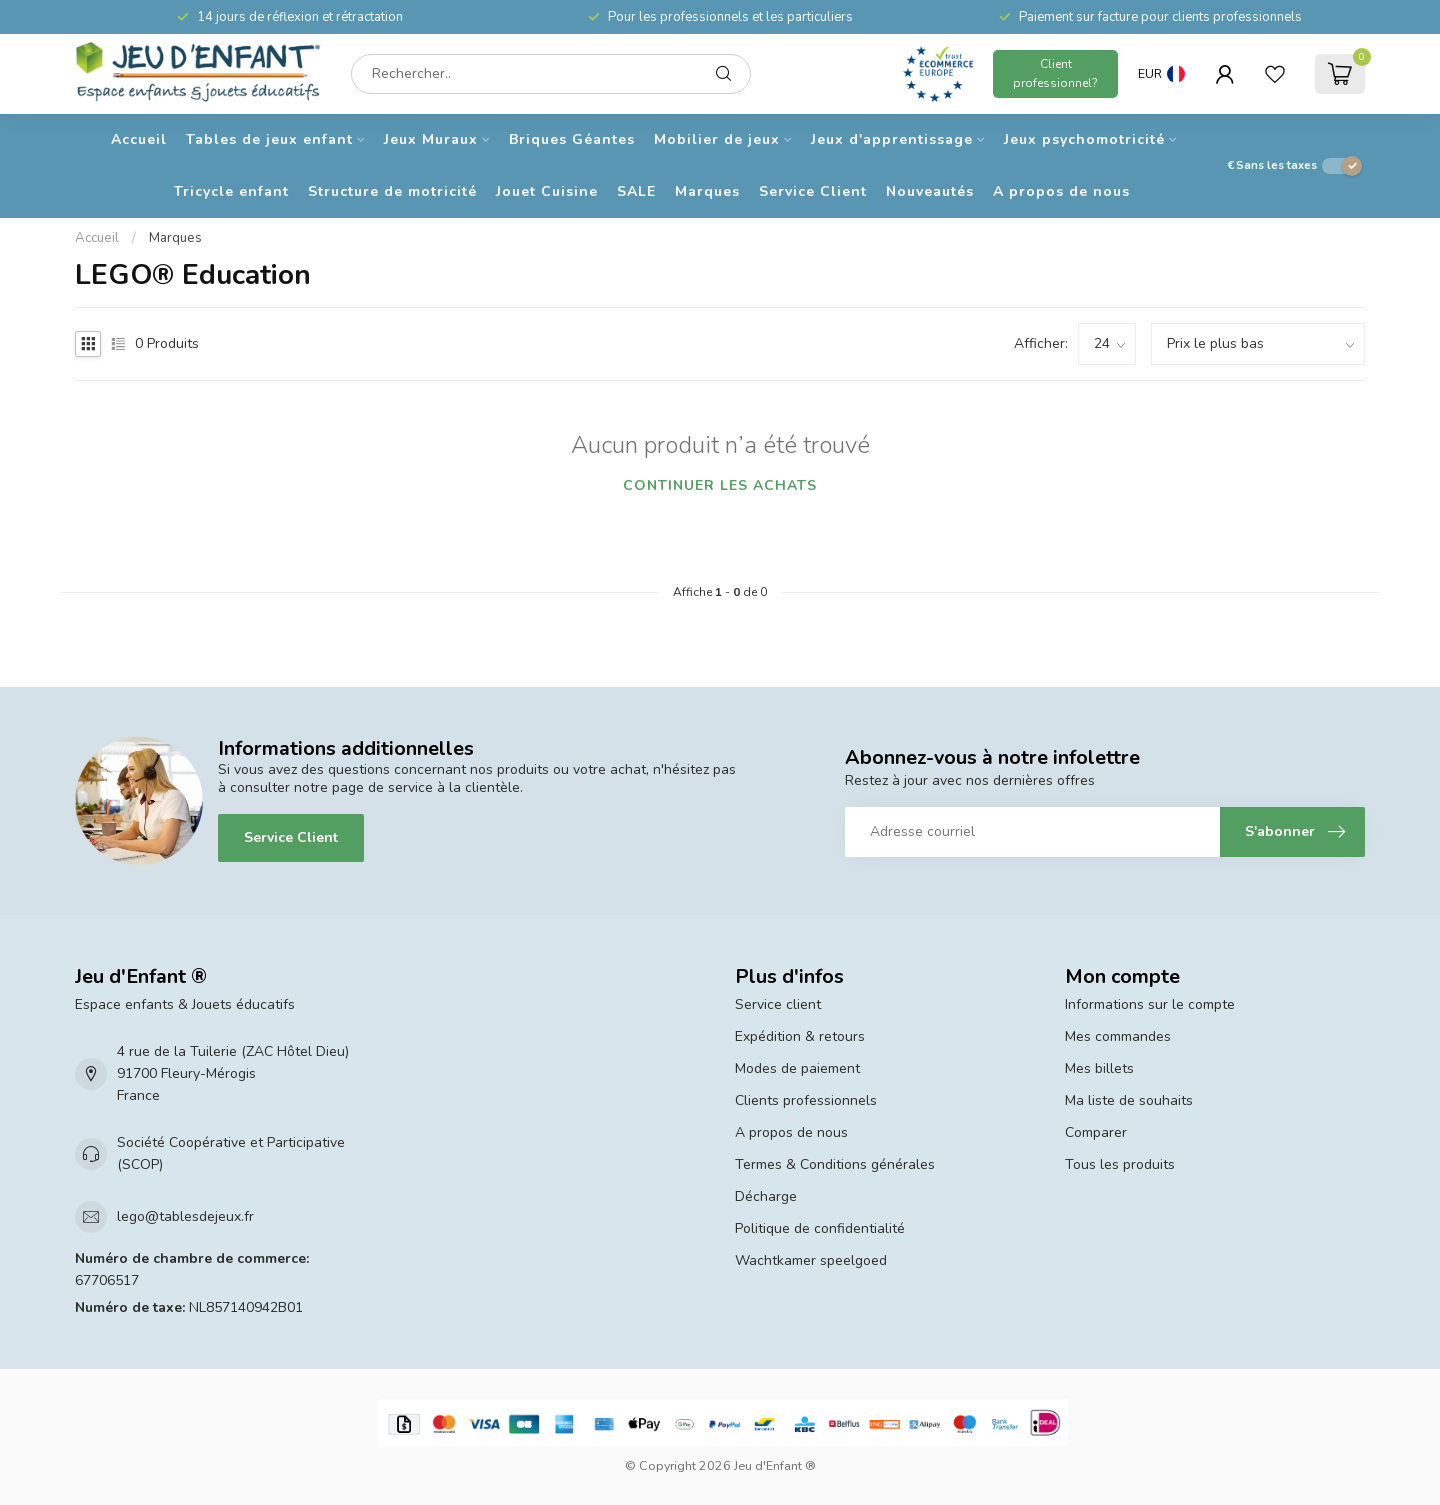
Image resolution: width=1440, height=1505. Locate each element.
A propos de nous (1061, 191)
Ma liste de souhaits (1129, 1100)
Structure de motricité (392, 191)
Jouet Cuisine (547, 191)
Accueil (139, 139)
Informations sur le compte (1150, 1004)
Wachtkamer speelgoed (811, 1260)
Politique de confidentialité (820, 1228)
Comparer (1096, 1132)
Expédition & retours (800, 1036)
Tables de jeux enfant (269, 139)
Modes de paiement (797, 1068)
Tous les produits (1120, 1164)
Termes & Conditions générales (835, 1164)
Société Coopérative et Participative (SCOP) (231, 1153)
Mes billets (1099, 1068)
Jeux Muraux (431, 139)
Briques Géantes (572, 139)
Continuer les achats (720, 485)
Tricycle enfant (231, 191)
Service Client (813, 191)
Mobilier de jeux (717, 139)
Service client (778, 1004)
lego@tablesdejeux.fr (185, 1216)
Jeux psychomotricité (1084, 139)
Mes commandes (1118, 1036)
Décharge (766, 1196)
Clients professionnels (806, 1100)
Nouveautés (930, 191)
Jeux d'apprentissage (892, 139)
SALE (636, 191)
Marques (707, 191)
